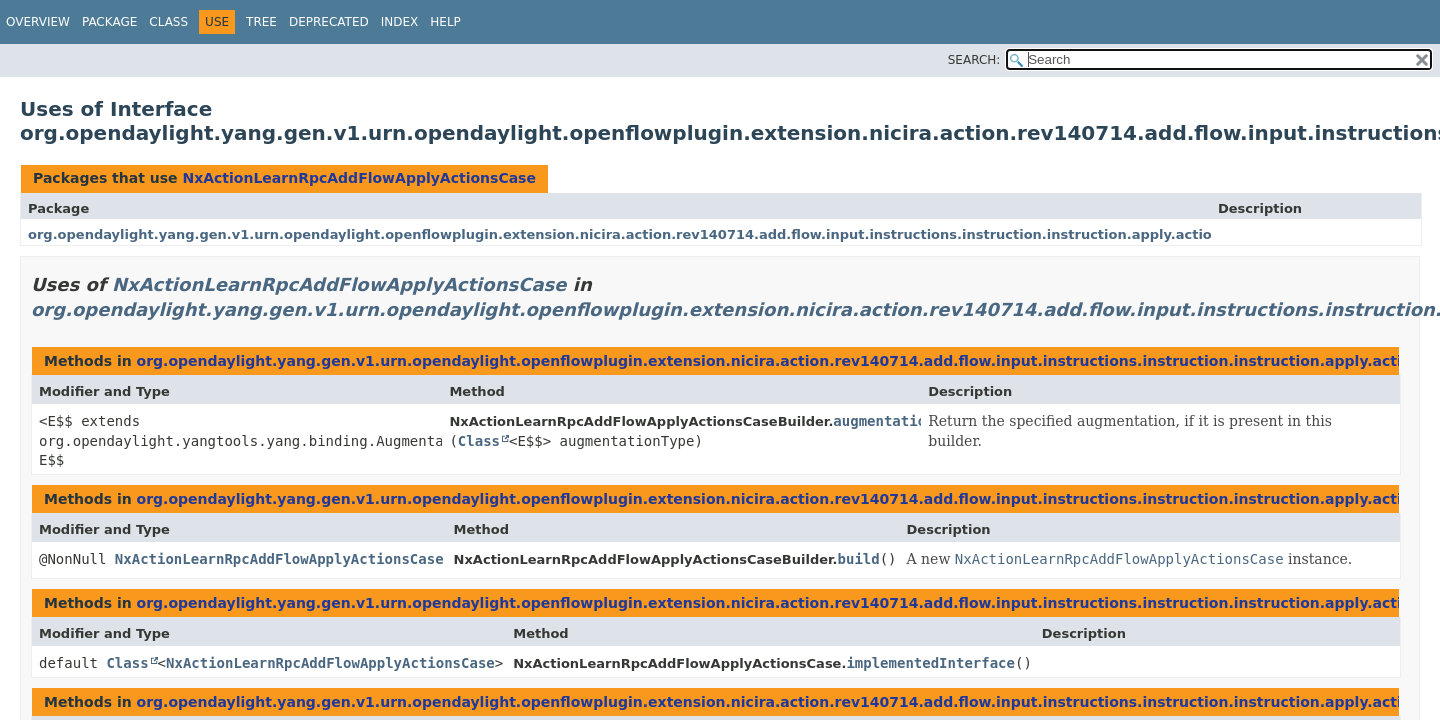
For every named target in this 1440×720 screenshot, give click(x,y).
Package (109, 22)
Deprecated (329, 22)
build (859, 559)
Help (445, 22)
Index (400, 22)
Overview (38, 22)
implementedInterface (930, 663)
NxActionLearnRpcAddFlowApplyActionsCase (358, 178)
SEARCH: (974, 60)
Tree (261, 22)
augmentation (883, 421)
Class (168, 22)
